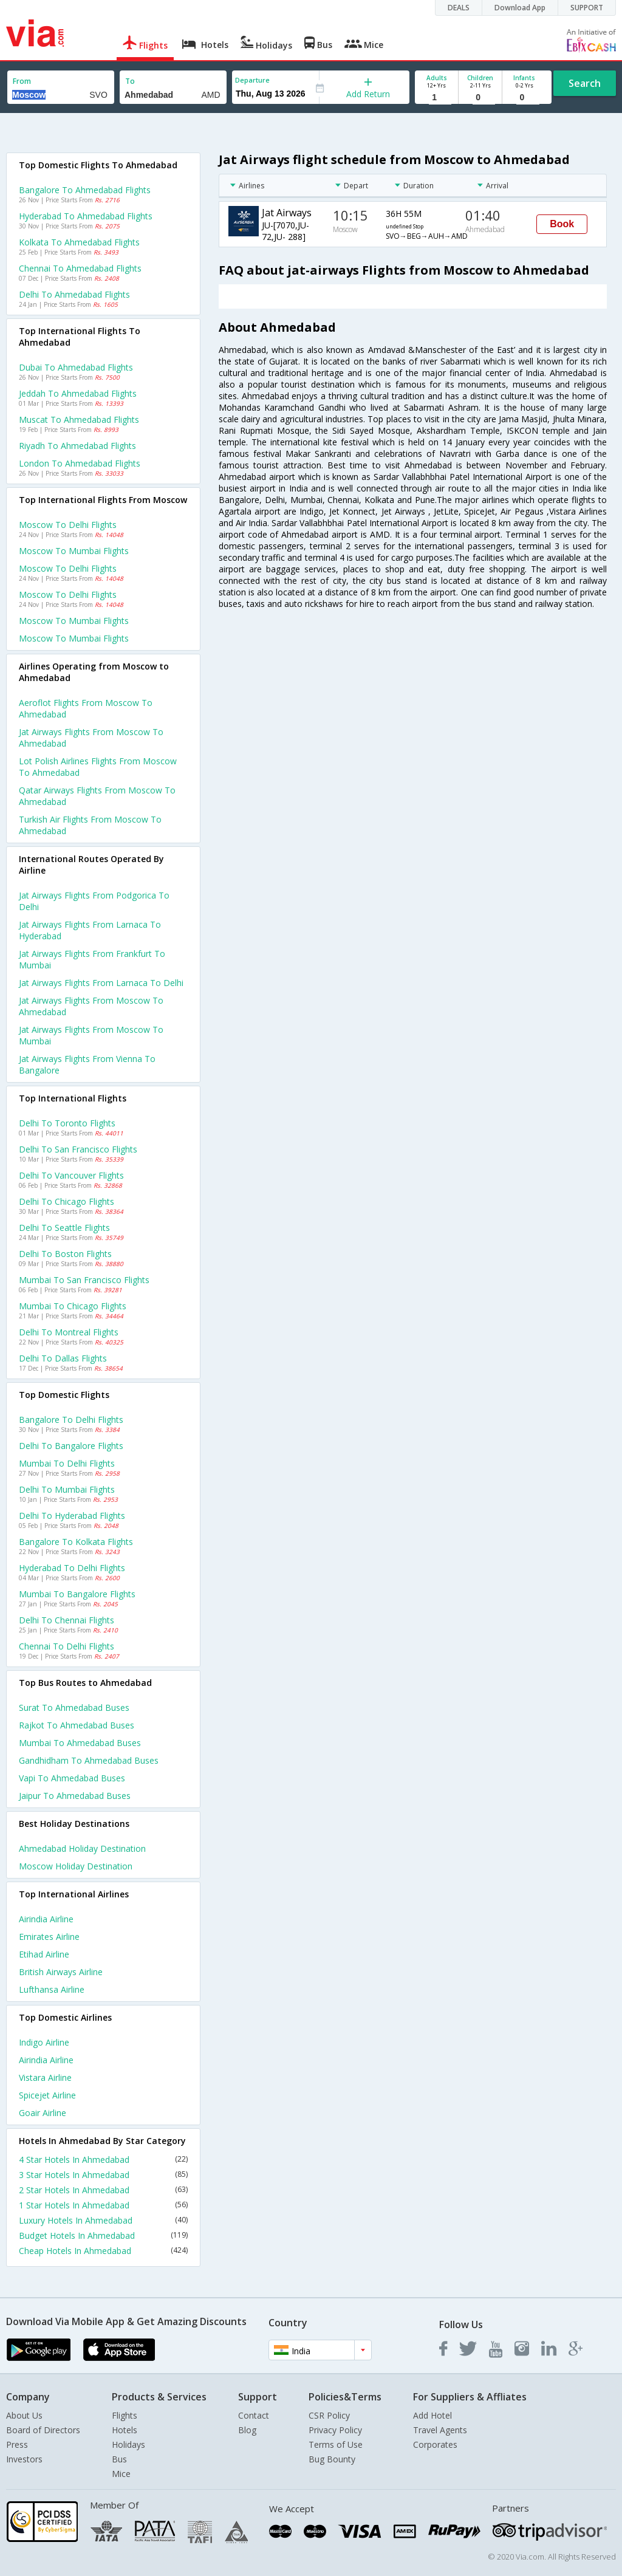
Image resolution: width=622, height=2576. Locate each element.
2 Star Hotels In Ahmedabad (103, 2190)
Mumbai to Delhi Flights (67, 1463)
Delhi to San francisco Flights (78, 1149)
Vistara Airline (45, 2077)
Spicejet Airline (47, 2095)
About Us (24, 2415)
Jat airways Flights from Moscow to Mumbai (91, 1035)
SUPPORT (586, 7)
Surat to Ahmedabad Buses (74, 1707)
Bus (119, 2459)
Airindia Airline (46, 1919)
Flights (124, 2415)
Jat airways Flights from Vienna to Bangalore (87, 1064)
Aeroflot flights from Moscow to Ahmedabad (85, 708)
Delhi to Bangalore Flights (71, 1445)
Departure (252, 79)
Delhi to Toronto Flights (67, 1123)
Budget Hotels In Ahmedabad (103, 2235)
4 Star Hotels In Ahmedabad (103, 2159)
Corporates (435, 2444)
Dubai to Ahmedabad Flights (76, 367)
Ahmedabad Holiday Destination (82, 1848)
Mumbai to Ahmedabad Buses (80, 1743)
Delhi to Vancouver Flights (71, 1175)
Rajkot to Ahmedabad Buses (76, 1725)
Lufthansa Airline (51, 1989)
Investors (24, 2459)
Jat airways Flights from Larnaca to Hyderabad (90, 930)
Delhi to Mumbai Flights (67, 1489)
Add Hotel (432, 2415)
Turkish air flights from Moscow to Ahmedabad (90, 825)
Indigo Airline (44, 2042)
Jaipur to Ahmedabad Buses (75, 1795)
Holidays (128, 2444)
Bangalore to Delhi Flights (71, 1419)
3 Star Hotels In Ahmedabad (103, 2174)
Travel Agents (440, 2430)
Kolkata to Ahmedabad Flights (79, 242)
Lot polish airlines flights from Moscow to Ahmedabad (98, 766)
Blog (247, 2430)
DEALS (459, 7)
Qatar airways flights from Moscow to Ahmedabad (97, 795)
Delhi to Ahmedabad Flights (74, 294)
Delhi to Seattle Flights (64, 1227)
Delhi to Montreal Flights (68, 1332)
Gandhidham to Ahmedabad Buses (89, 1760)
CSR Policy (329, 2415)
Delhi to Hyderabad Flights (72, 1515)
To (130, 81)
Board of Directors (43, 2430)
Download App (519, 7)
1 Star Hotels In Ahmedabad (103, 2205)
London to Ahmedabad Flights (79, 463)
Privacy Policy (335, 2430)
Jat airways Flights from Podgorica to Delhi (94, 901)
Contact (253, 2415)
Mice (121, 2473)
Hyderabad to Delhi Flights (72, 1568)
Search (585, 83)
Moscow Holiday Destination (75, 1866)
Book (562, 224)
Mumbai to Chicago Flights (72, 1306)
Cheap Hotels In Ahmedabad (103, 2250)
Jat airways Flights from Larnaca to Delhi (101, 982)
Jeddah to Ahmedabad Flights (78, 393)
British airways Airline (61, 1972)
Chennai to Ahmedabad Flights (80, 268)
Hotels (124, 2430)
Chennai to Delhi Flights (66, 1646)
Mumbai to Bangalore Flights (77, 1594)
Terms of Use (336, 2444)
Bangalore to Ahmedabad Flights (85, 190)
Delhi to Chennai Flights (66, 1620)
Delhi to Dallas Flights (63, 1358)
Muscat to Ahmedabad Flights (79, 419)
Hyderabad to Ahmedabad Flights (85, 216)
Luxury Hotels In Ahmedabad (103, 2220)
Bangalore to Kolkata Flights (76, 1541)
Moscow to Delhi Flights (68, 524)
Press (17, 2444)
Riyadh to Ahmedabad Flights (77, 445)
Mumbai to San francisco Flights (84, 1280)
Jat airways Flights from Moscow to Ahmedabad (91, 1006)
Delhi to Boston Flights (65, 1253)
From (22, 81)
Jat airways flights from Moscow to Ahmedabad (91, 737)
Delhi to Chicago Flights (66, 1201)
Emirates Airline (49, 1936)
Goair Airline (42, 2113)
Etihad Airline (44, 1954)
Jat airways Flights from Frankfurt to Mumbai (92, 959)
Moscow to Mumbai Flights (74, 551)
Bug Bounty (332, 2459)
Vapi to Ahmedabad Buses (72, 1778)
